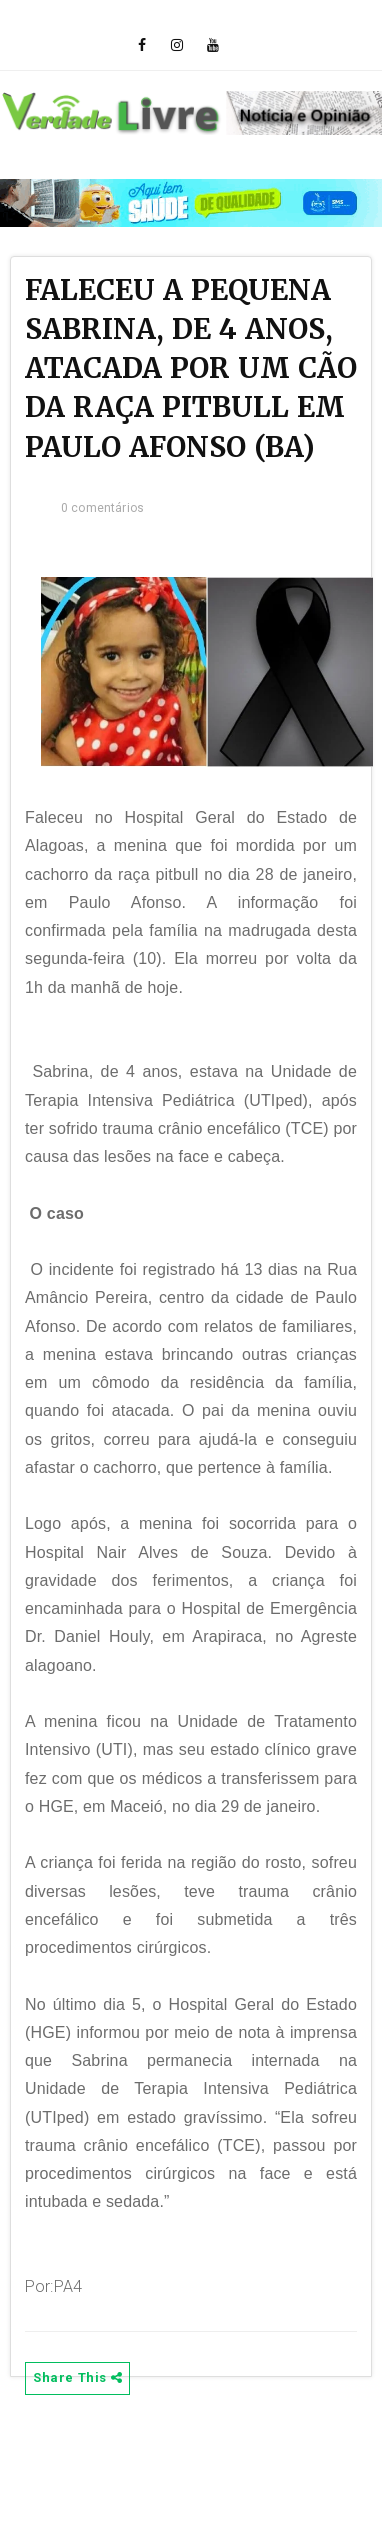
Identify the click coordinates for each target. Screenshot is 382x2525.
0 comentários (102, 508)
